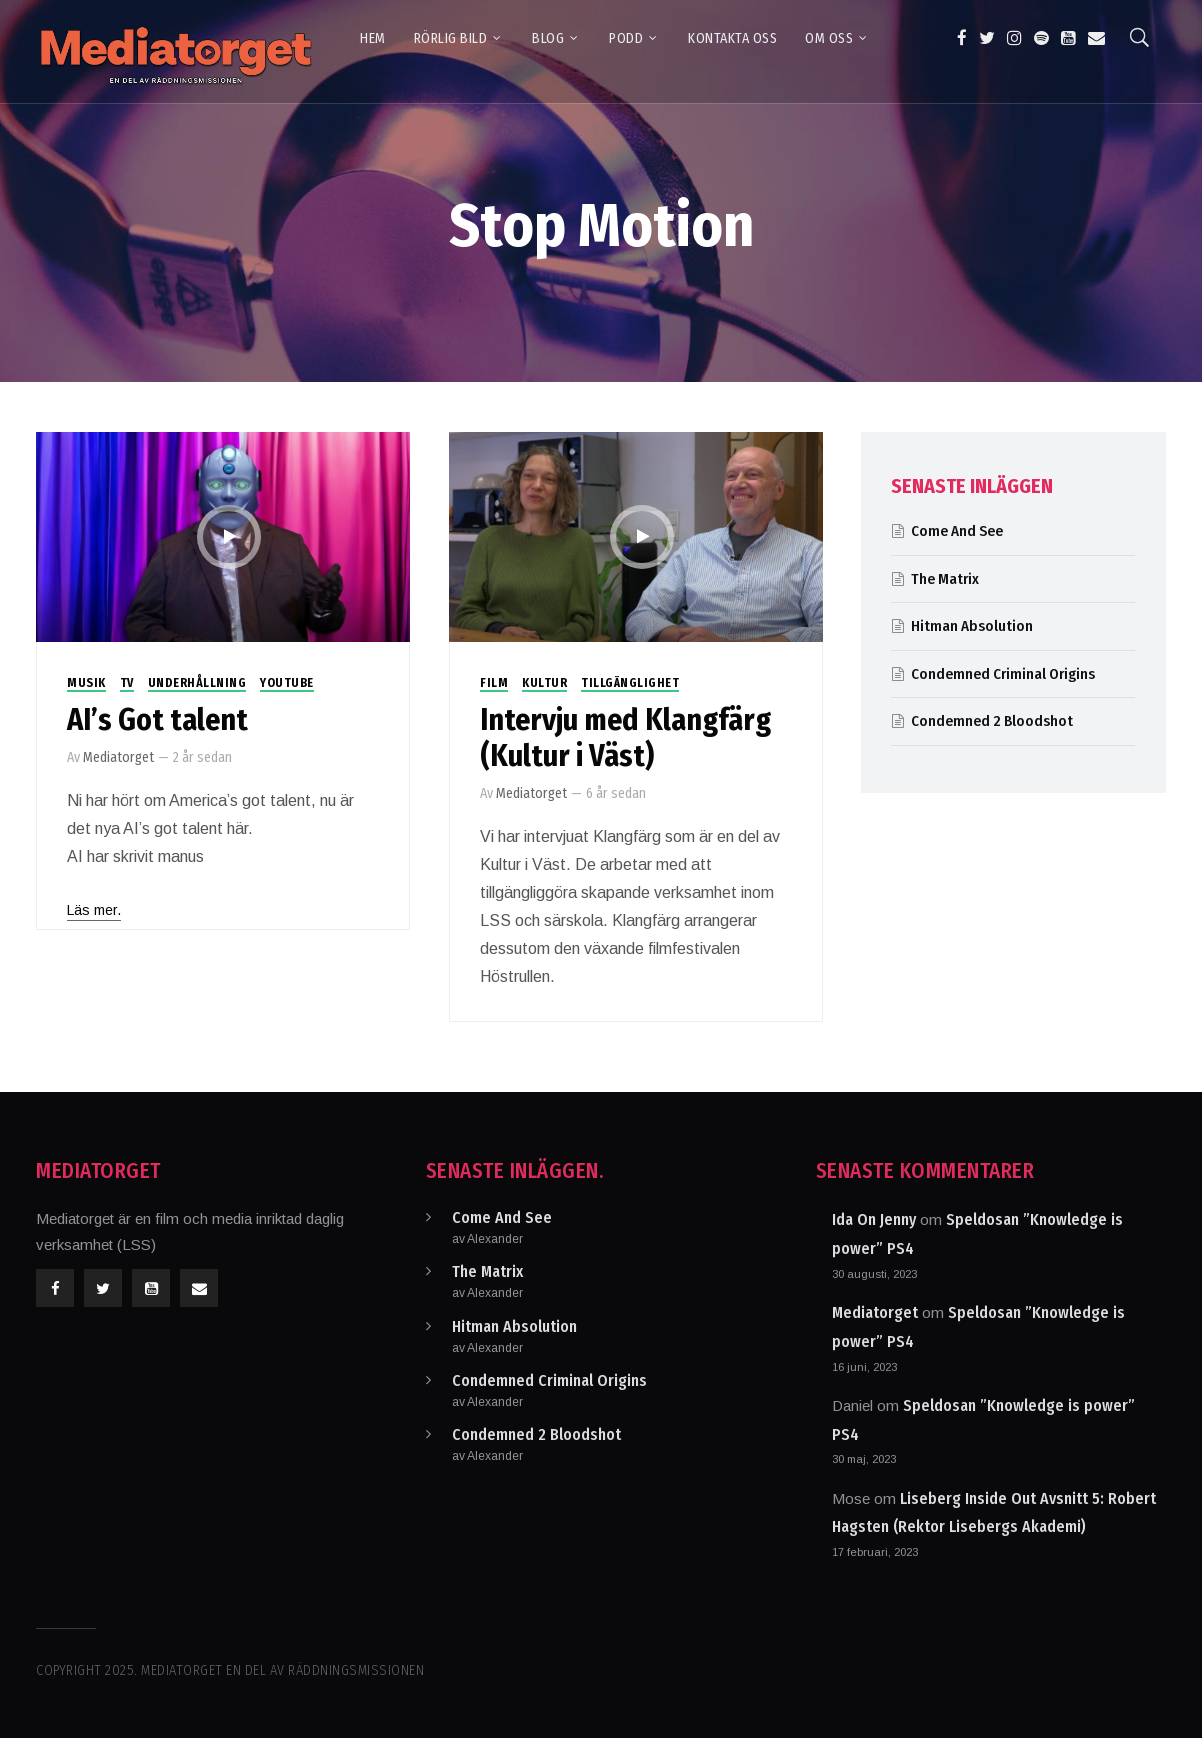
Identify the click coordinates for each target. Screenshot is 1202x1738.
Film (494, 683)
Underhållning (197, 683)
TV (127, 683)
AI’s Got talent (157, 720)
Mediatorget (118, 757)
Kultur (544, 683)
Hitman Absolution (972, 626)
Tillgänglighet (630, 683)
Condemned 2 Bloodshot (992, 721)
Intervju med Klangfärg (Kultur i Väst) (625, 738)
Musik (86, 683)
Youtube (287, 683)
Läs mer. (94, 910)
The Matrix (945, 579)
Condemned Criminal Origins (1003, 674)
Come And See (957, 531)
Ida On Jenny (874, 1219)
